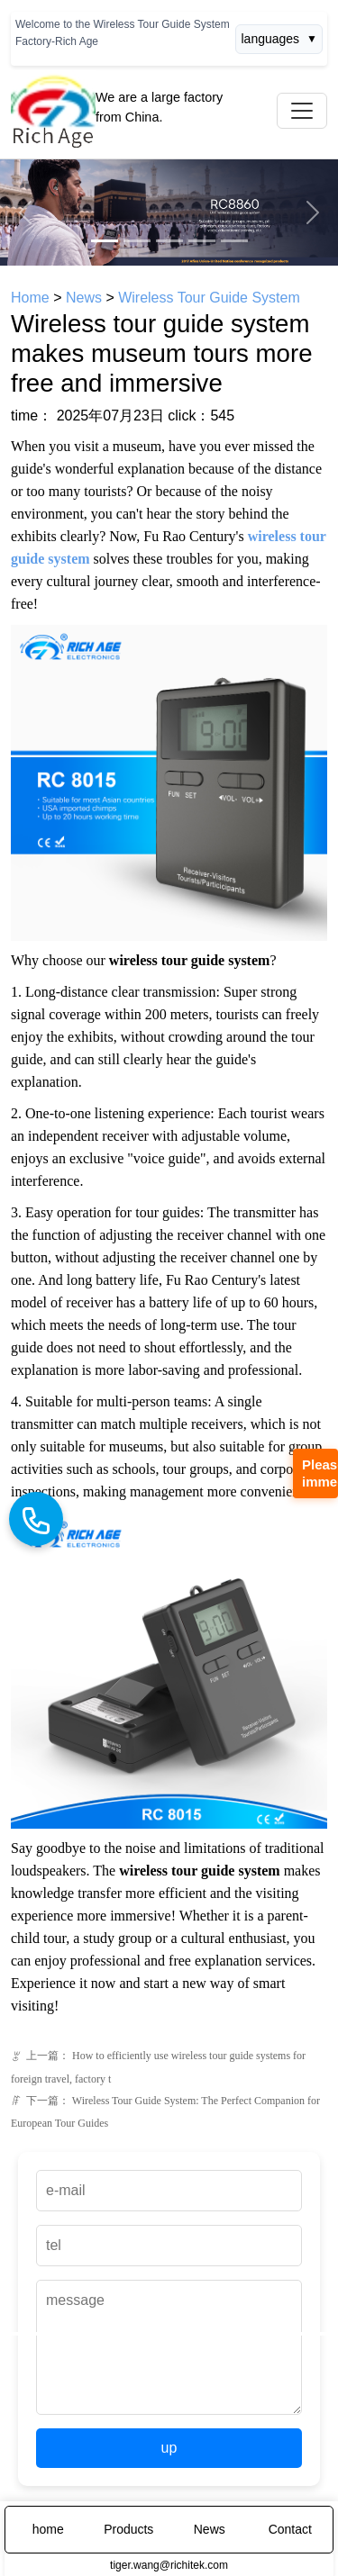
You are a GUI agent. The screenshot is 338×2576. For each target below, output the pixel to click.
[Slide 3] (169, 240)
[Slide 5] (234, 240)
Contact (290, 2529)
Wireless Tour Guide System (209, 297)
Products (128, 2529)
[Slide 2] (137, 240)
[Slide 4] (201, 240)
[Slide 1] (104, 240)
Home (30, 297)
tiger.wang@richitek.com (169, 2565)
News (84, 297)
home (48, 2529)
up (169, 2447)
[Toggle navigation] (302, 111)
